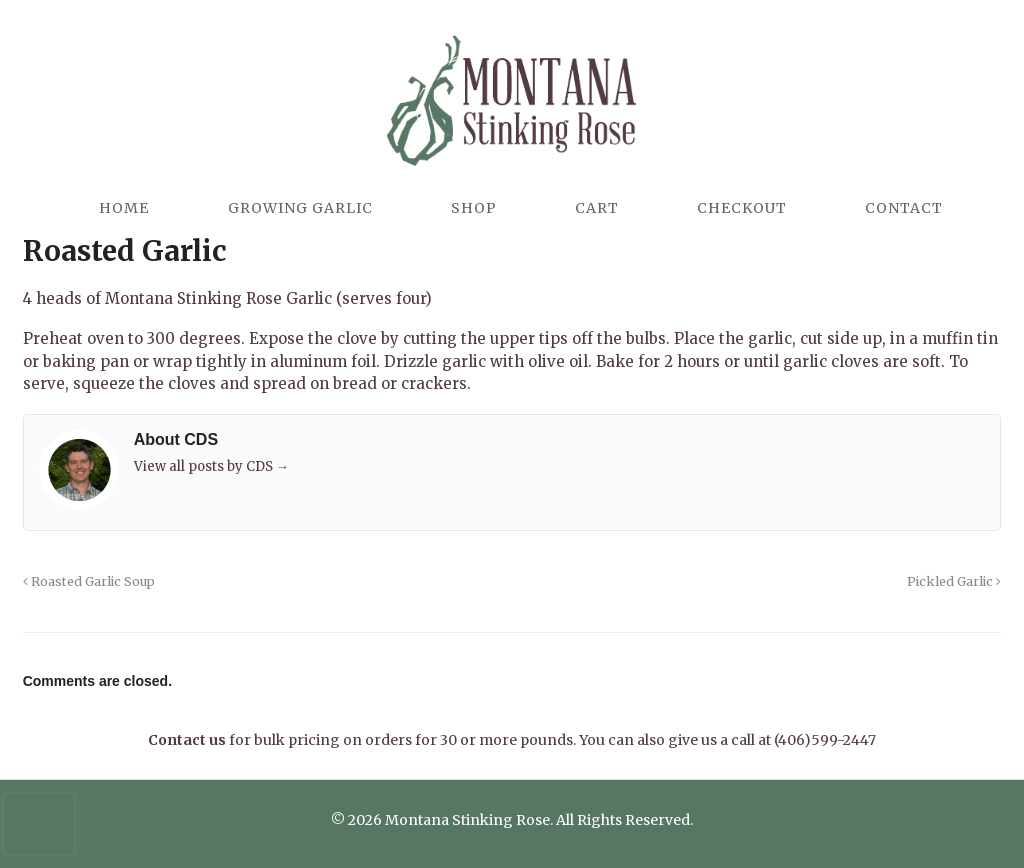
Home (124, 208)
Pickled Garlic (954, 581)
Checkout (742, 208)
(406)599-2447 (825, 740)
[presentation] (39, 824)
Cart (597, 208)
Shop (474, 208)
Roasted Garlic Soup (89, 581)
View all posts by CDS (211, 466)
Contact (904, 208)
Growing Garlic (300, 208)
